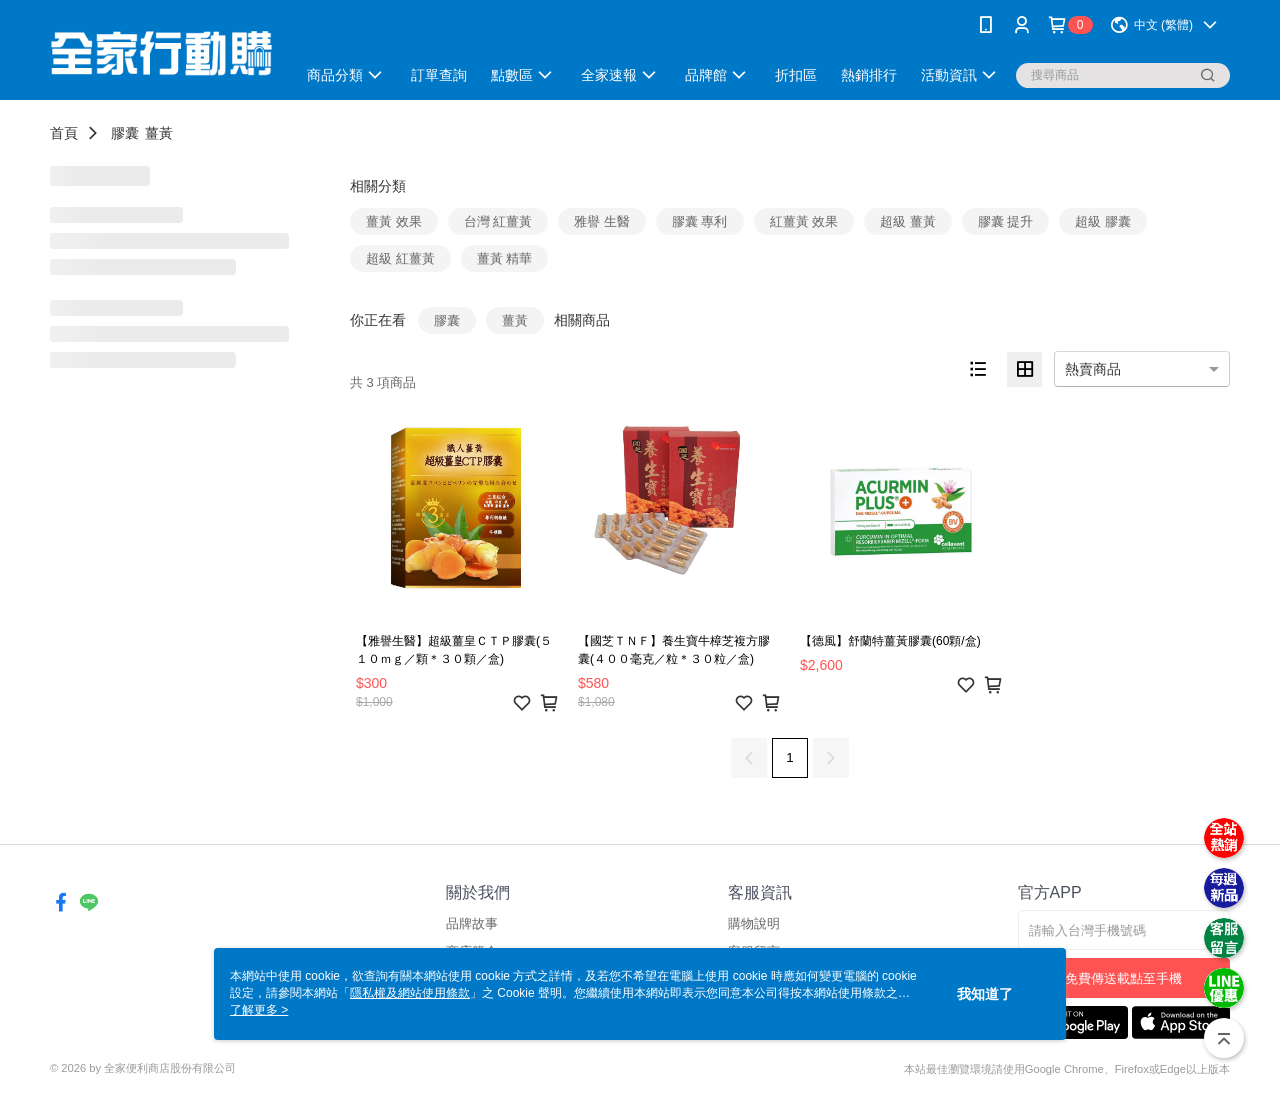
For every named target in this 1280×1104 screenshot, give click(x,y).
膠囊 (125, 133)
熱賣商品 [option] (1093, 369)
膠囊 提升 (1006, 221)
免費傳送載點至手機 (1123, 978)
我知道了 (985, 994)
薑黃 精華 (505, 258)
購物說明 (754, 923)
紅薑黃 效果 (804, 221)
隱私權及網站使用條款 (410, 993)
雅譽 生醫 (602, 221)
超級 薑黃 (908, 221)
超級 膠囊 (1103, 221)
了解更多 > (259, 1010)
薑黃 (159, 133)
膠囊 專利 (700, 221)
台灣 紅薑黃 (498, 221)
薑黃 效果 (394, 221)
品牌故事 (472, 923)
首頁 (64, 133)
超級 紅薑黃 (400, 258)
